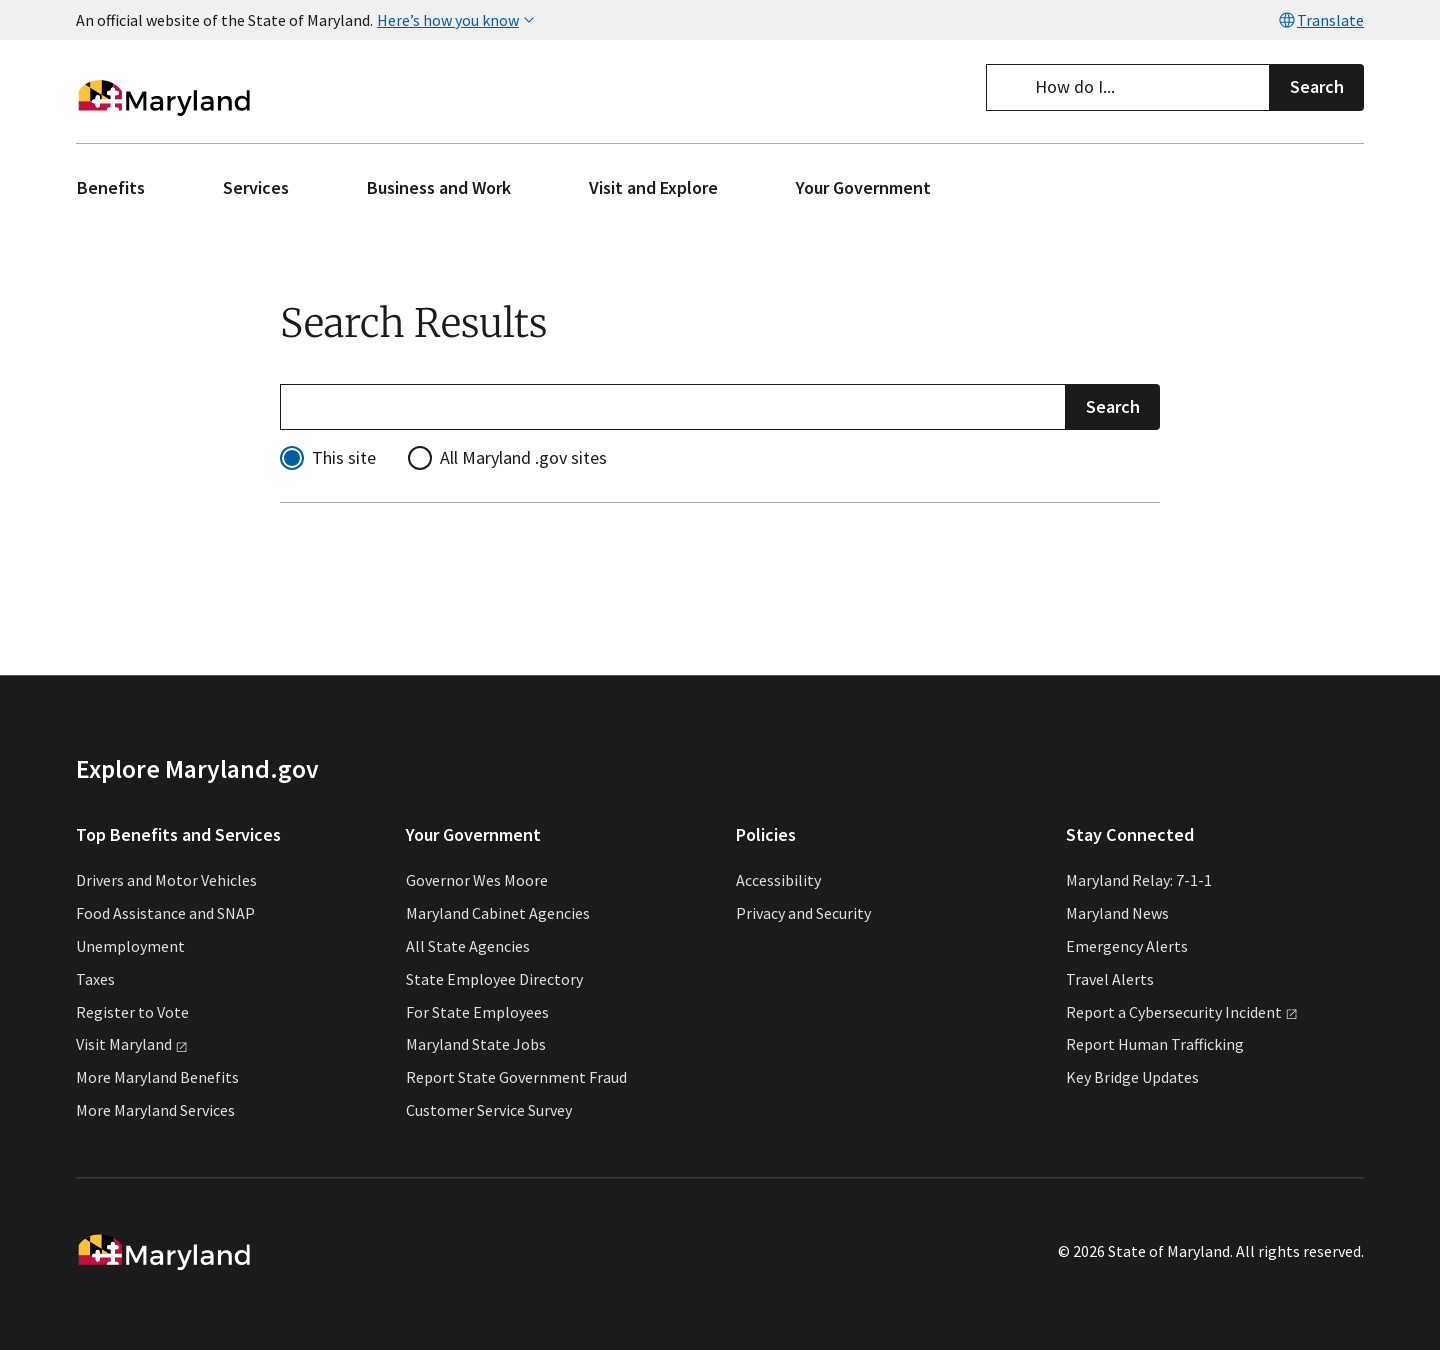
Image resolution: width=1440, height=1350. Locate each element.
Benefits (111, 187)
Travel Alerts (1110, 979)
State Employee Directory (494, 979)
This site (344, 457)
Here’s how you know (458, 20)
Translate (1320, 20)
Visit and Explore (653, 187)
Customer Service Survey (489, 1110)
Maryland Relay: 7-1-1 (1139, 881)
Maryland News (1117, 913)
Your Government (863, 187)
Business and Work (439, 187)
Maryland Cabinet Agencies (498, 913)
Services (256, 187)
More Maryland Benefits (157, 1077)
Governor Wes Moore (477, 881)
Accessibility (778, 881)
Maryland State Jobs (476, 1045)
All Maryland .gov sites (523, 457)
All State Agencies (468, 946)
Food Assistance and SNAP (165, 913)
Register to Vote (132, 1012)
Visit (132, 1045)
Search (1317, 86)
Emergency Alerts (1127, 946)
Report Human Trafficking (1155, 1045)
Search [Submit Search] (1113, 405)
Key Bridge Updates (1132, 1077)
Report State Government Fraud (516, 1077)
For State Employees (477, 1012)
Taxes (95, 979)
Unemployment (130, 946)
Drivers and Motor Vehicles (166, 881)
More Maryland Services (155, 1110)
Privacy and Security (803, 913)
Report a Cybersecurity (1182, 1012)
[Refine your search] (673, 406)
